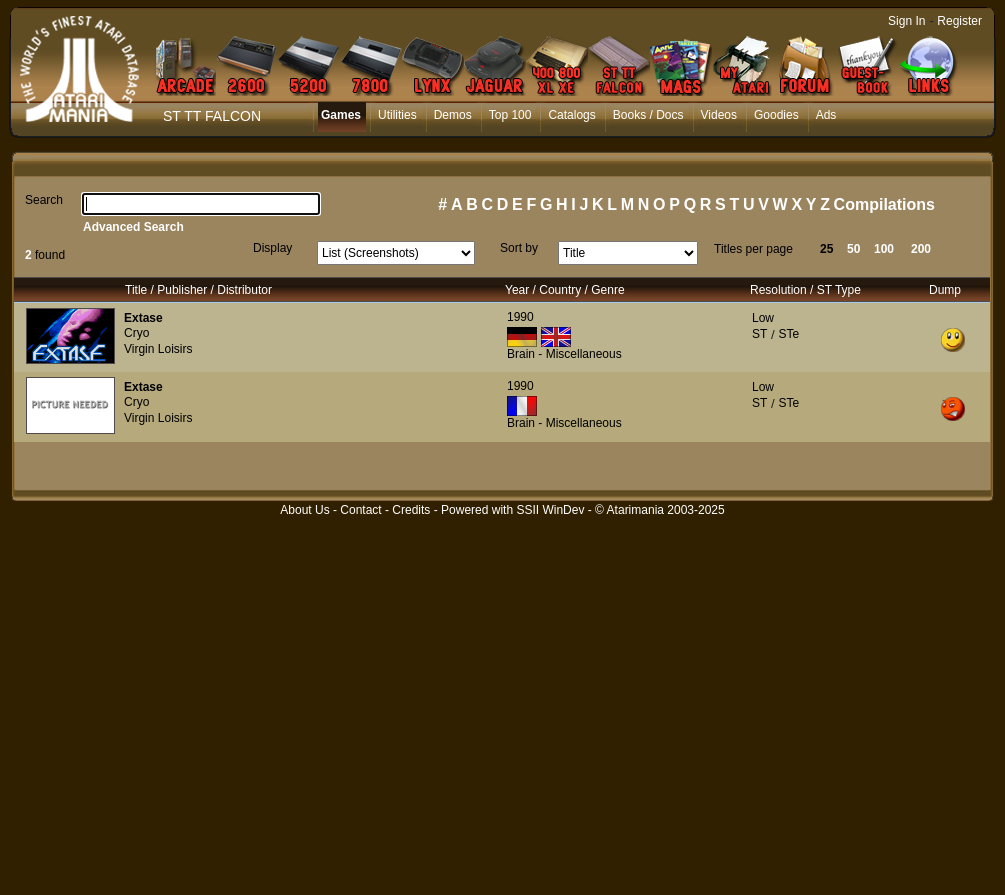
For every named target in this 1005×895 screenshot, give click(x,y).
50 (853, 249)
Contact (360, 510)
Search (44, 200)
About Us (304, 510)
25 (826, 249)
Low (763, 318)
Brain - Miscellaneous (564, 354)
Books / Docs (648, 115)
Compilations (884, 204)
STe (788, 334)
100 (884, 249)
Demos (453, 115)
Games (341, 115)
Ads (826, 115)
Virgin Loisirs (158, 349)
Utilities (397, 115)
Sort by (519, 248)
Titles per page (753, 249)
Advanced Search (133, 227)
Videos (719, 115)
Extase (143, 318)
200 (921, 249)
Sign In (906, 21)
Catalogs (571, 115)
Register (959, 21)
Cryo (136, 333)
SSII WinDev (550, 510)
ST (759, 334)
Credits (411, 510)
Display (272, 248)
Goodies (776, 115)
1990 (520, 317)
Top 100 (510, 115)
